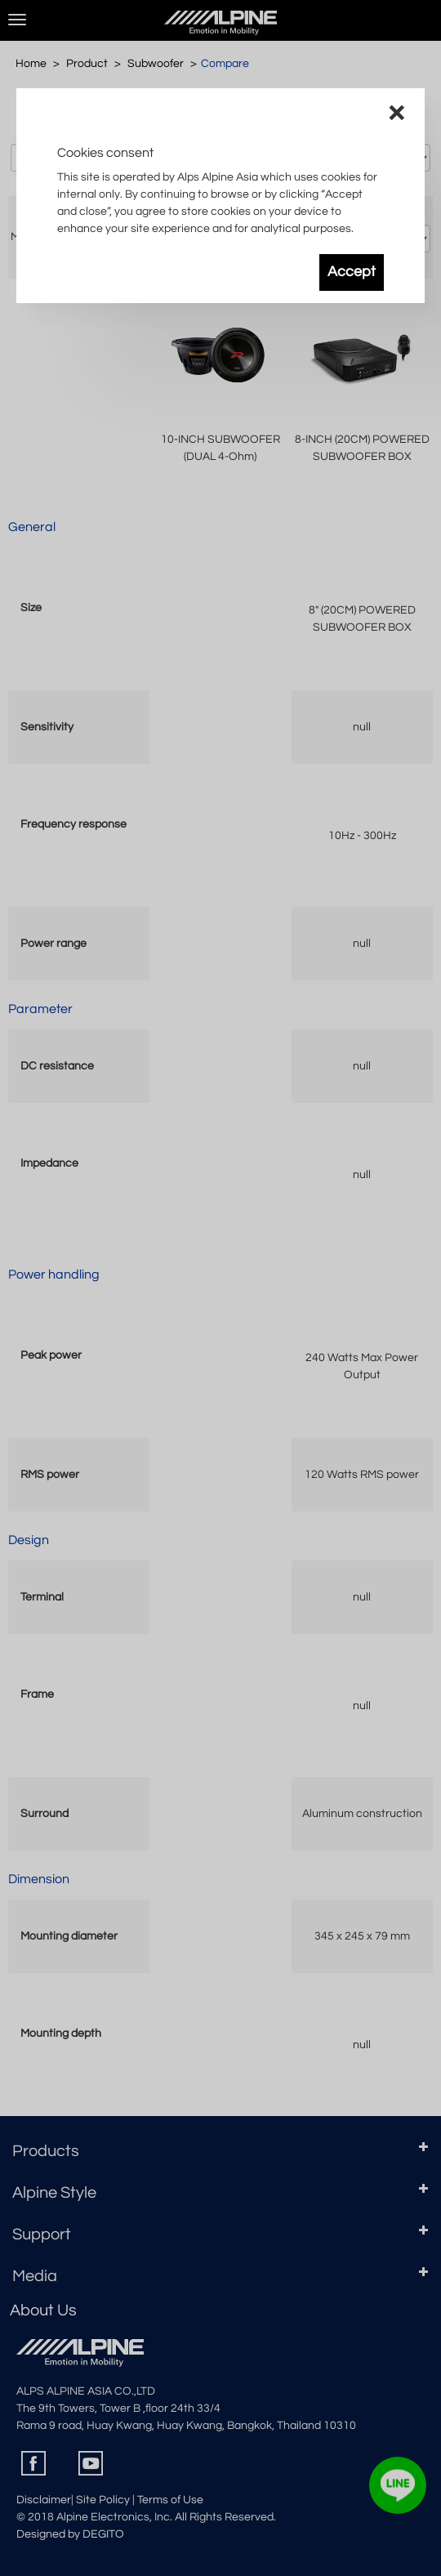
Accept (351, 272)
